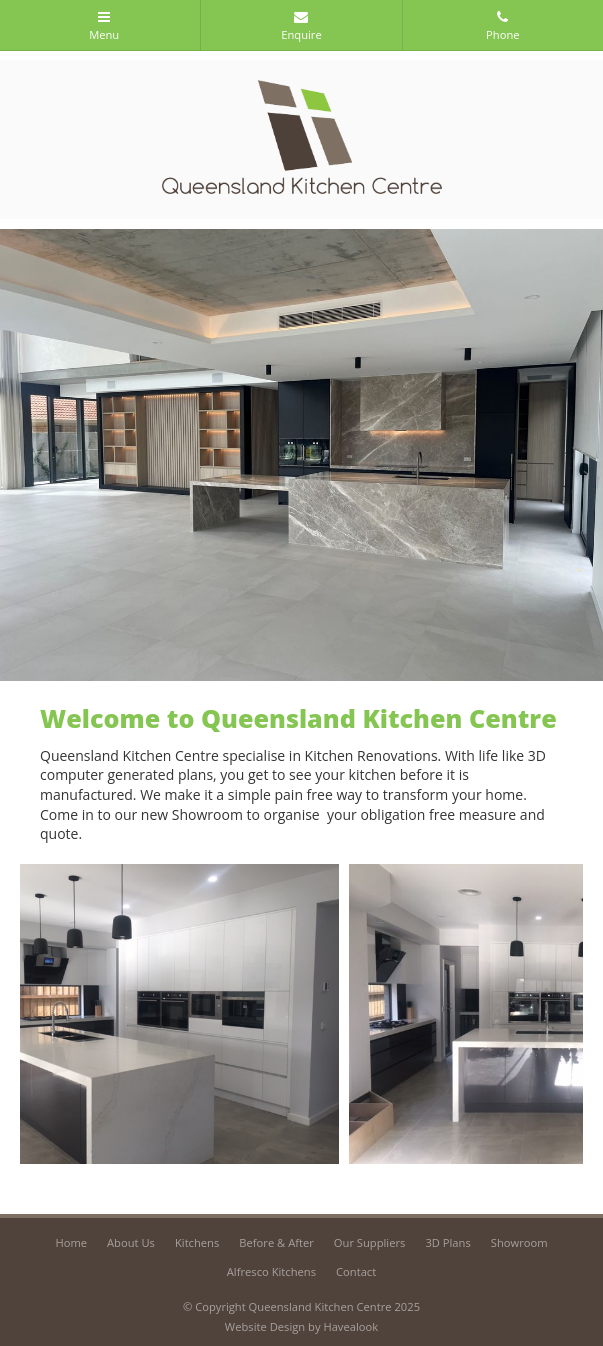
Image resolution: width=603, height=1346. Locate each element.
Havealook (350, 1326)
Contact (356, 1271)
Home (71, 1242)
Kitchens (197, 1242)
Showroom (519, 1242)
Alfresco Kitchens (271, 1271)
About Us (131, 1242)
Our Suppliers (370, 1242)
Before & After (276, 1242)
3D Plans (447, 1242)
